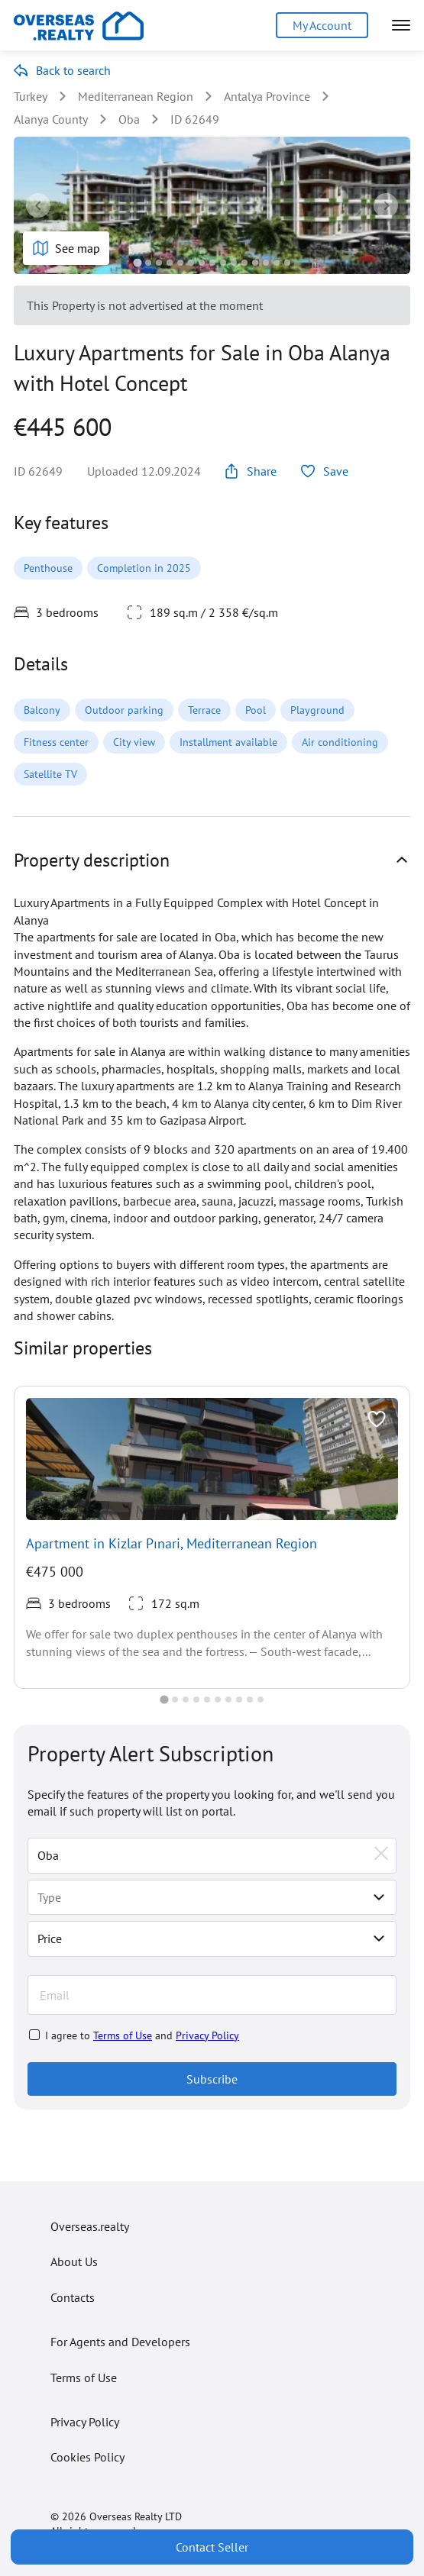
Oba (129, 119)
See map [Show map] (77, 248)
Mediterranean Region (135, 96)
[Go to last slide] (38, 205)
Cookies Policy (87, 2457)
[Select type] (379, 1897)
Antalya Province (267, 96)
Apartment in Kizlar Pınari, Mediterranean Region (171, 1543)
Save (335, 471)
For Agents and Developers (120, 2341)
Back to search (73, 70)
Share (262, 471)
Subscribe (212, 2079)
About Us (74, 2261)
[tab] (137, 262)
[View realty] (212, 1459)
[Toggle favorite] (376, 1419)
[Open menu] (401, 25)
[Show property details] (401, 859)
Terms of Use (122, 2035)
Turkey (30, 96)
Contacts (72, 2297)
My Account (322, 25)
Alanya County (51, 119)
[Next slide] (386, 205)
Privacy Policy (207, 2035)
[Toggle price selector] (379, 1938)
